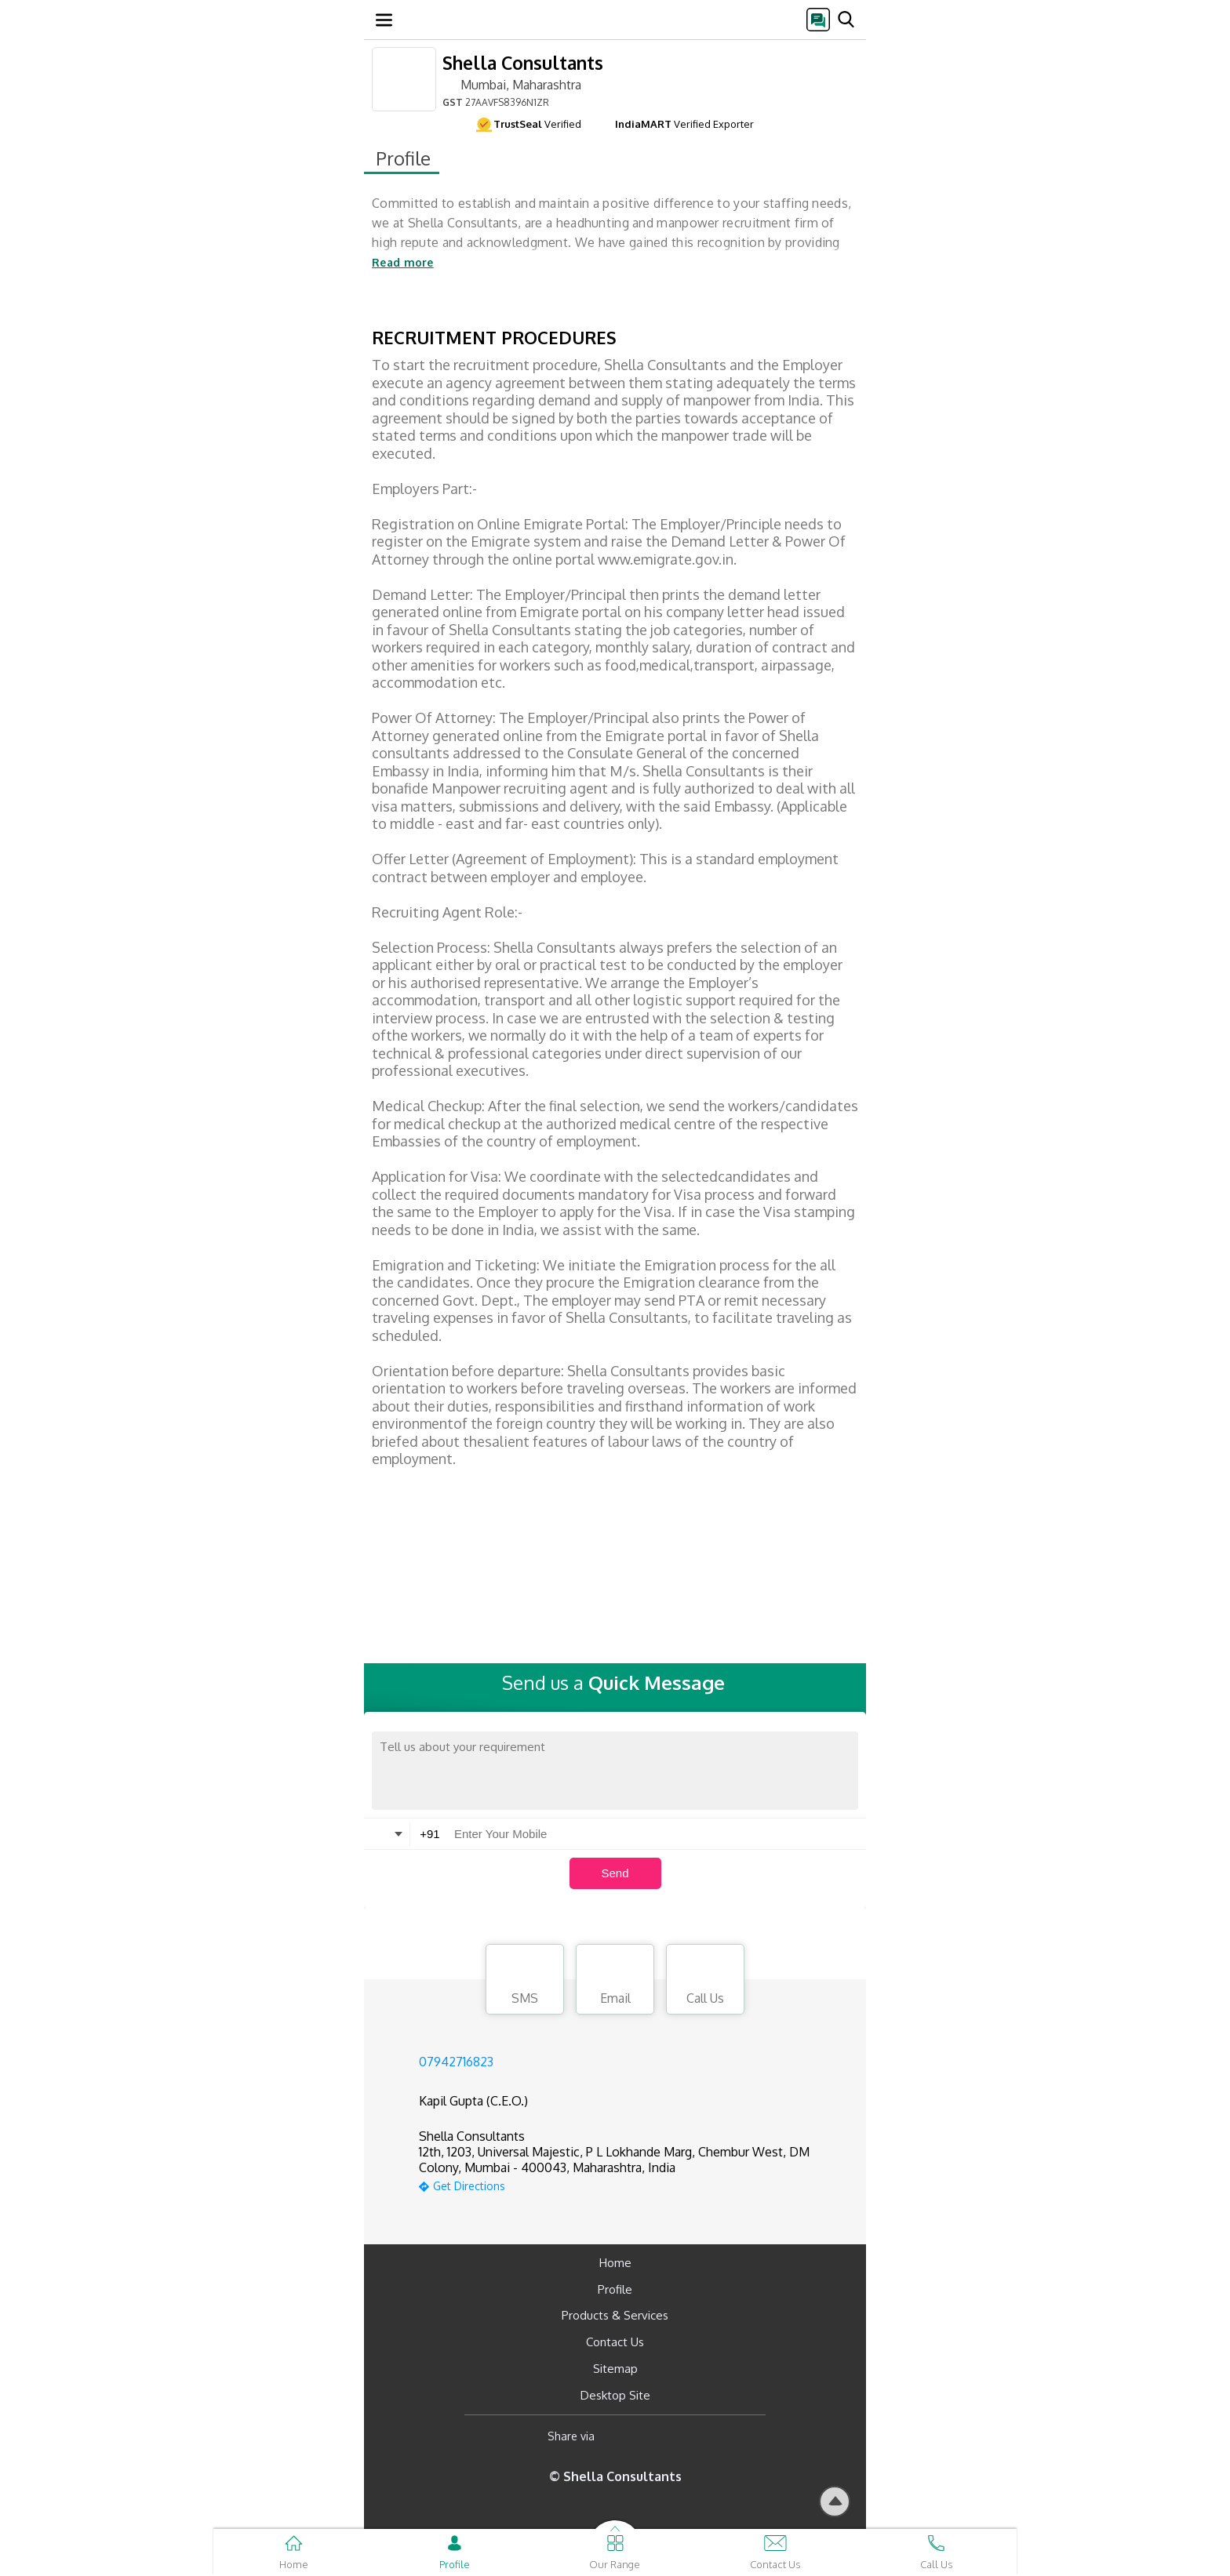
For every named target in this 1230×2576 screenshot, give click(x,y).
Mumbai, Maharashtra (511, 84)
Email (615, 1981)
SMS (524, 1981)
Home (615, 2262)
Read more (403, 262)
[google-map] (634, 2184)
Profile (615, 2289)
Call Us (705, 1981)
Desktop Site (615, 2395)
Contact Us (615, 2341)
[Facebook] (619, 2436)
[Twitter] (687, 2436)
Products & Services (615, 2315)
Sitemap (615, 2368)
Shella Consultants (522, 62)
